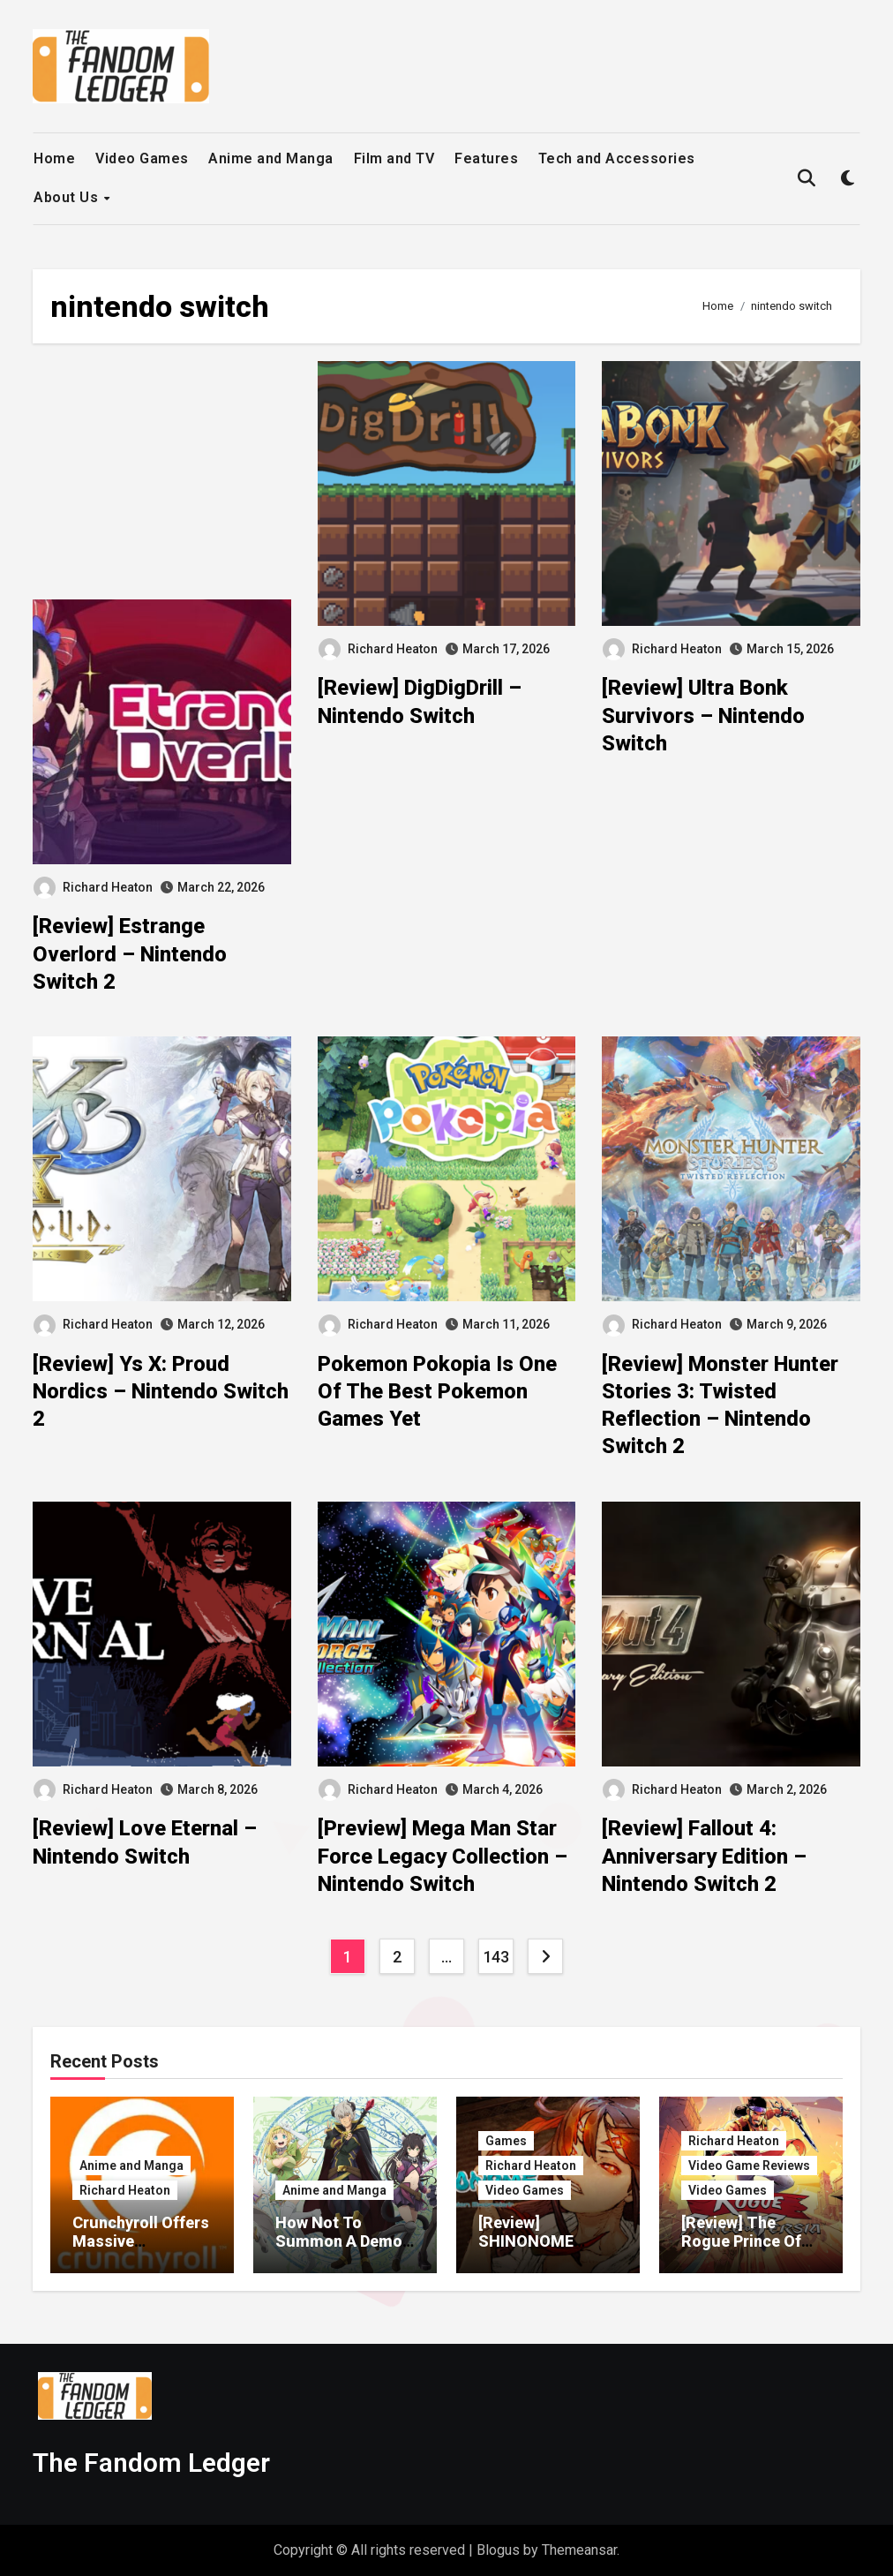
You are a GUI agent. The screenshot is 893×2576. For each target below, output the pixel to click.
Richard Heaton (93, 887)
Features (486, 158)
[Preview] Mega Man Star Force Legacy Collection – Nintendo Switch (442, 1855)
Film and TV (394, 158)
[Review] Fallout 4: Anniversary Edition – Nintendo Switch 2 (704, 1855)
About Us (68, 197)
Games (506, 2141)
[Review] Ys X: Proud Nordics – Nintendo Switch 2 (161, 1391)
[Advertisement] (164, 480)
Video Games (142, 158)
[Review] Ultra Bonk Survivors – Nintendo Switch (703, 715)
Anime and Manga (271, 158)
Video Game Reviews (749, 2165)
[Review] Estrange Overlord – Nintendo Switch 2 (130, 953)
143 (496, 1956)
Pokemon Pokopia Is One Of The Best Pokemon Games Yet (437, 1391)
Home (54, 158)
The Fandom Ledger (151, 2462)
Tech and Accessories (616, 158)
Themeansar (579, 2550)
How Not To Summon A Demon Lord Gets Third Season (343, 2251)
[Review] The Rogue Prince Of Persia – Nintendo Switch (747, 2251)
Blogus (498, 2550)
